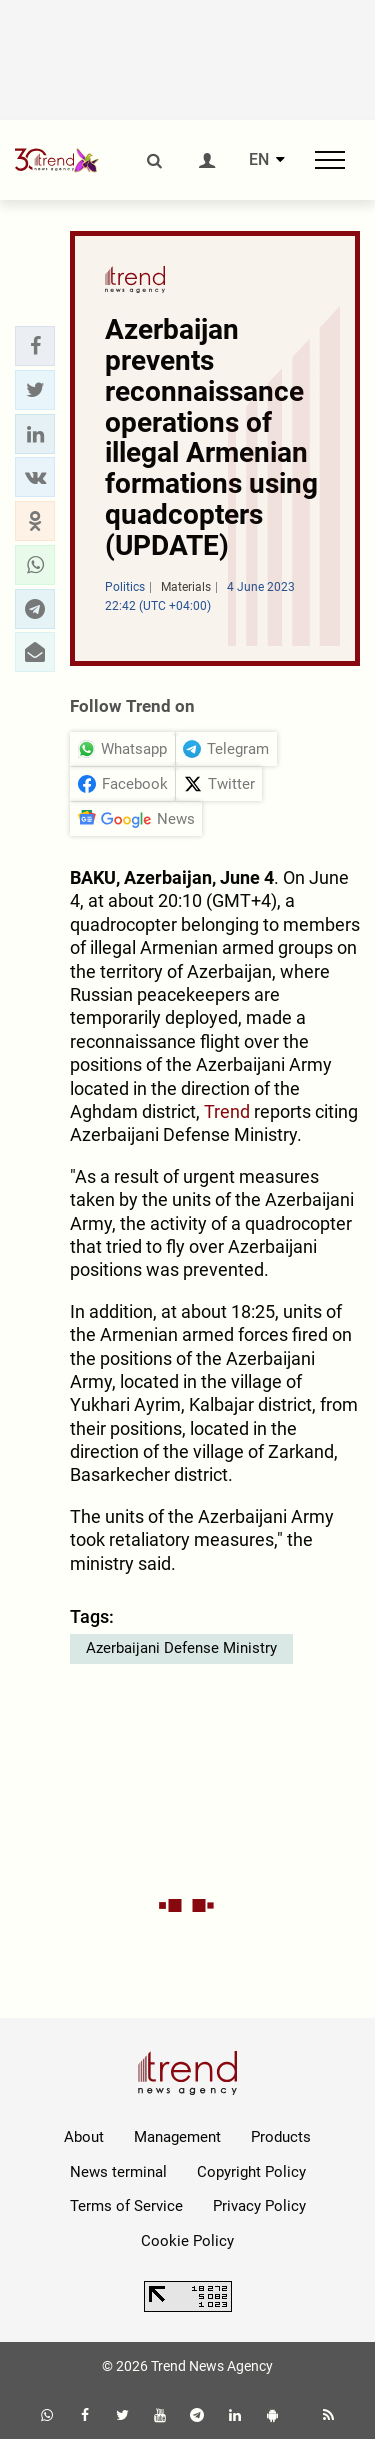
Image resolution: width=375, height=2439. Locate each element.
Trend (227, 1111)
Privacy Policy (259, 2206)
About (84, 2137)
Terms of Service (126, 2206)
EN (259, 160)
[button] (35, 346)
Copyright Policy (251, 2172)
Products (281, 2137)
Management (177, 2137)
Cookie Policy (187, 2241)
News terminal (118, 2172)
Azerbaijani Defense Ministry (181, 1648)
